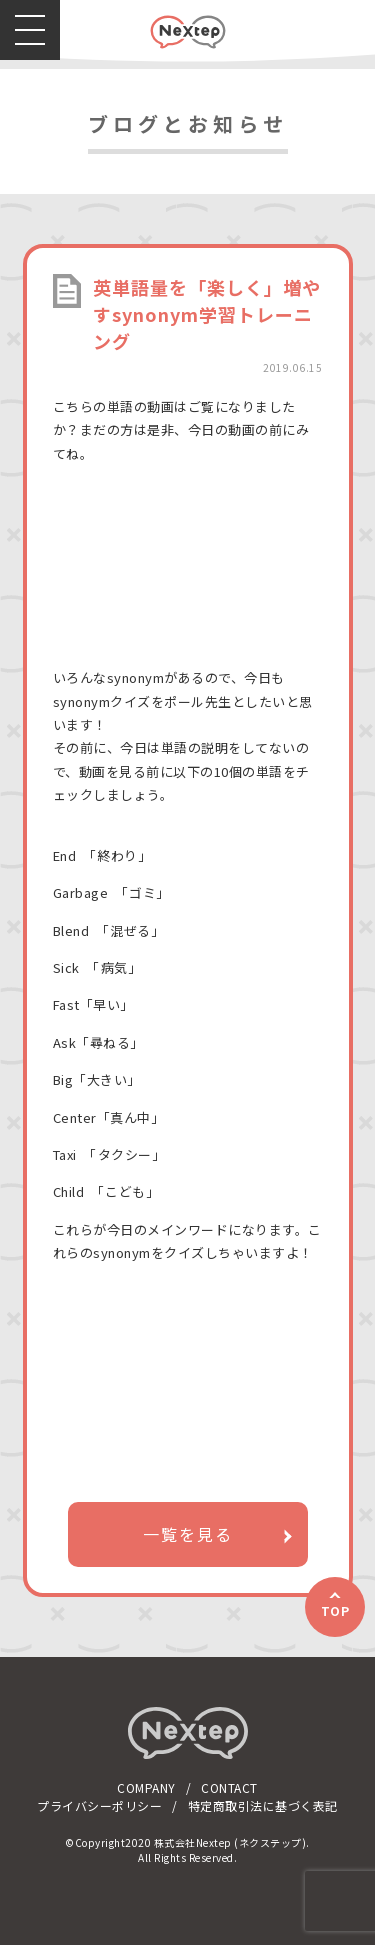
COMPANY (146, 1787)
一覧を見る (188, 1534)
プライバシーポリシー (99, 1805)
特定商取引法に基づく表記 (263, 1805)
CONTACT (229, 1787)
